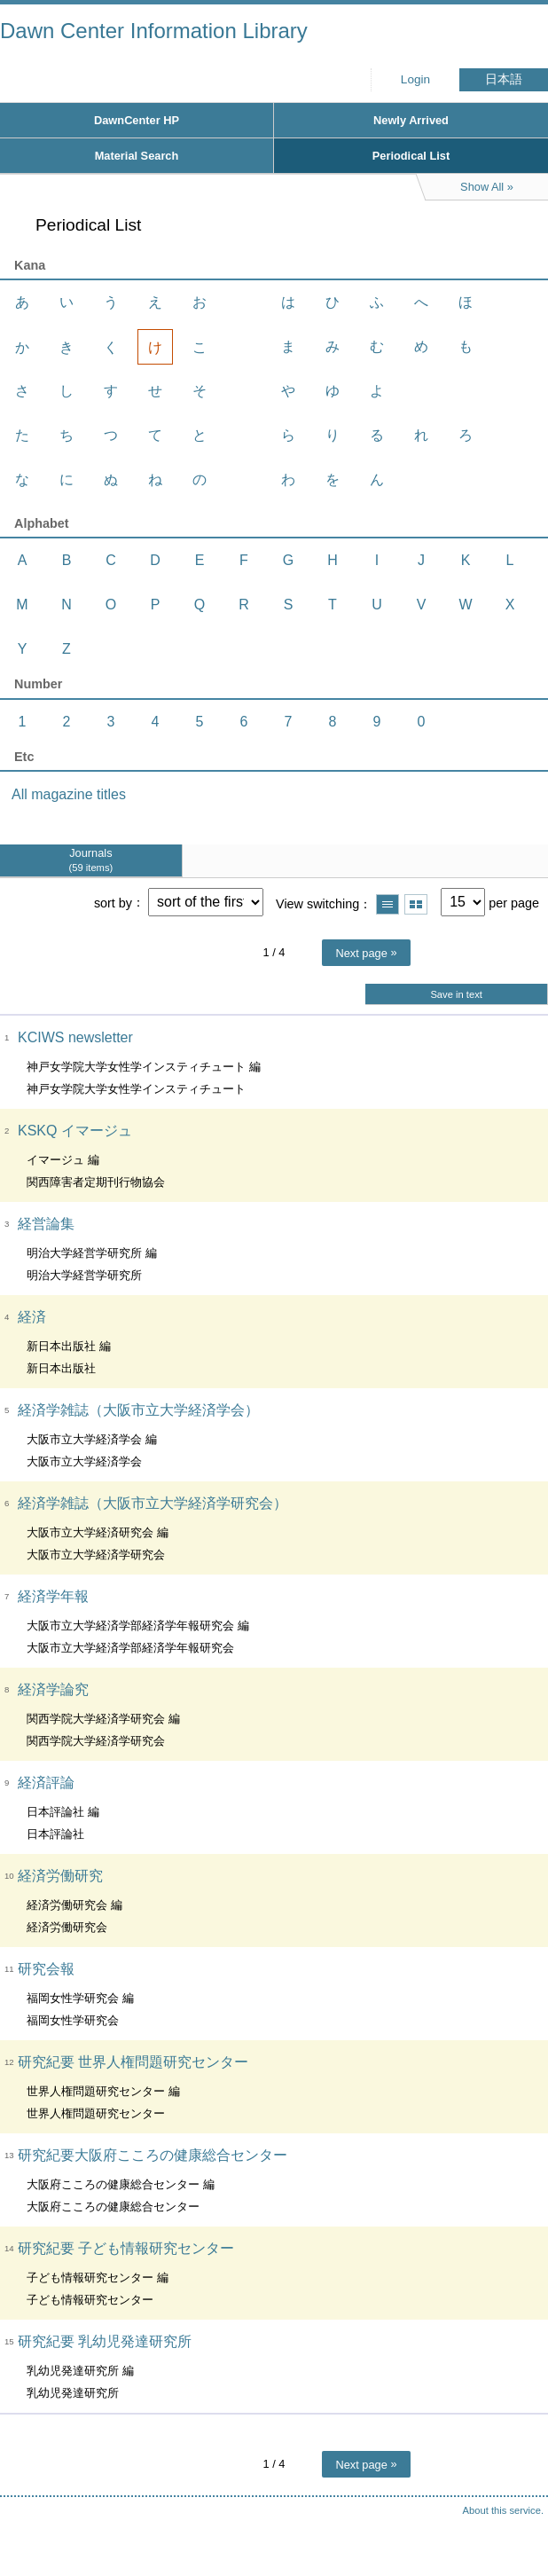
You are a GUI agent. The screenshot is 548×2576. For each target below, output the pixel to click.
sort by (113, 902)
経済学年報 (53, 1596)
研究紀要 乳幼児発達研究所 (105, 2341)
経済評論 (46, 1782)
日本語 (503, 79)
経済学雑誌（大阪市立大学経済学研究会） (152, 1503)
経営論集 (46, 1223)
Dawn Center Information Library (154, 31)
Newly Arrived (411, 120)
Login (415, 79)
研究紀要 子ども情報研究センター (126, 2248)
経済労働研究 (60, 1875)
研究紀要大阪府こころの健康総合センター (152, 2155)
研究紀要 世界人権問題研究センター (133, 2061)
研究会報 (46, 1968)
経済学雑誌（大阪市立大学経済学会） (138, 1410)
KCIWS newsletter (75, 1037)
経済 (32, 1316)
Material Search (137, 155)
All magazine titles (69, 794)
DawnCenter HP (136, 120)
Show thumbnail (415, 904)
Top (517, 2527)
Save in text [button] (455, 994)
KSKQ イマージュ (75, 1130)
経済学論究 (53, 1689)
